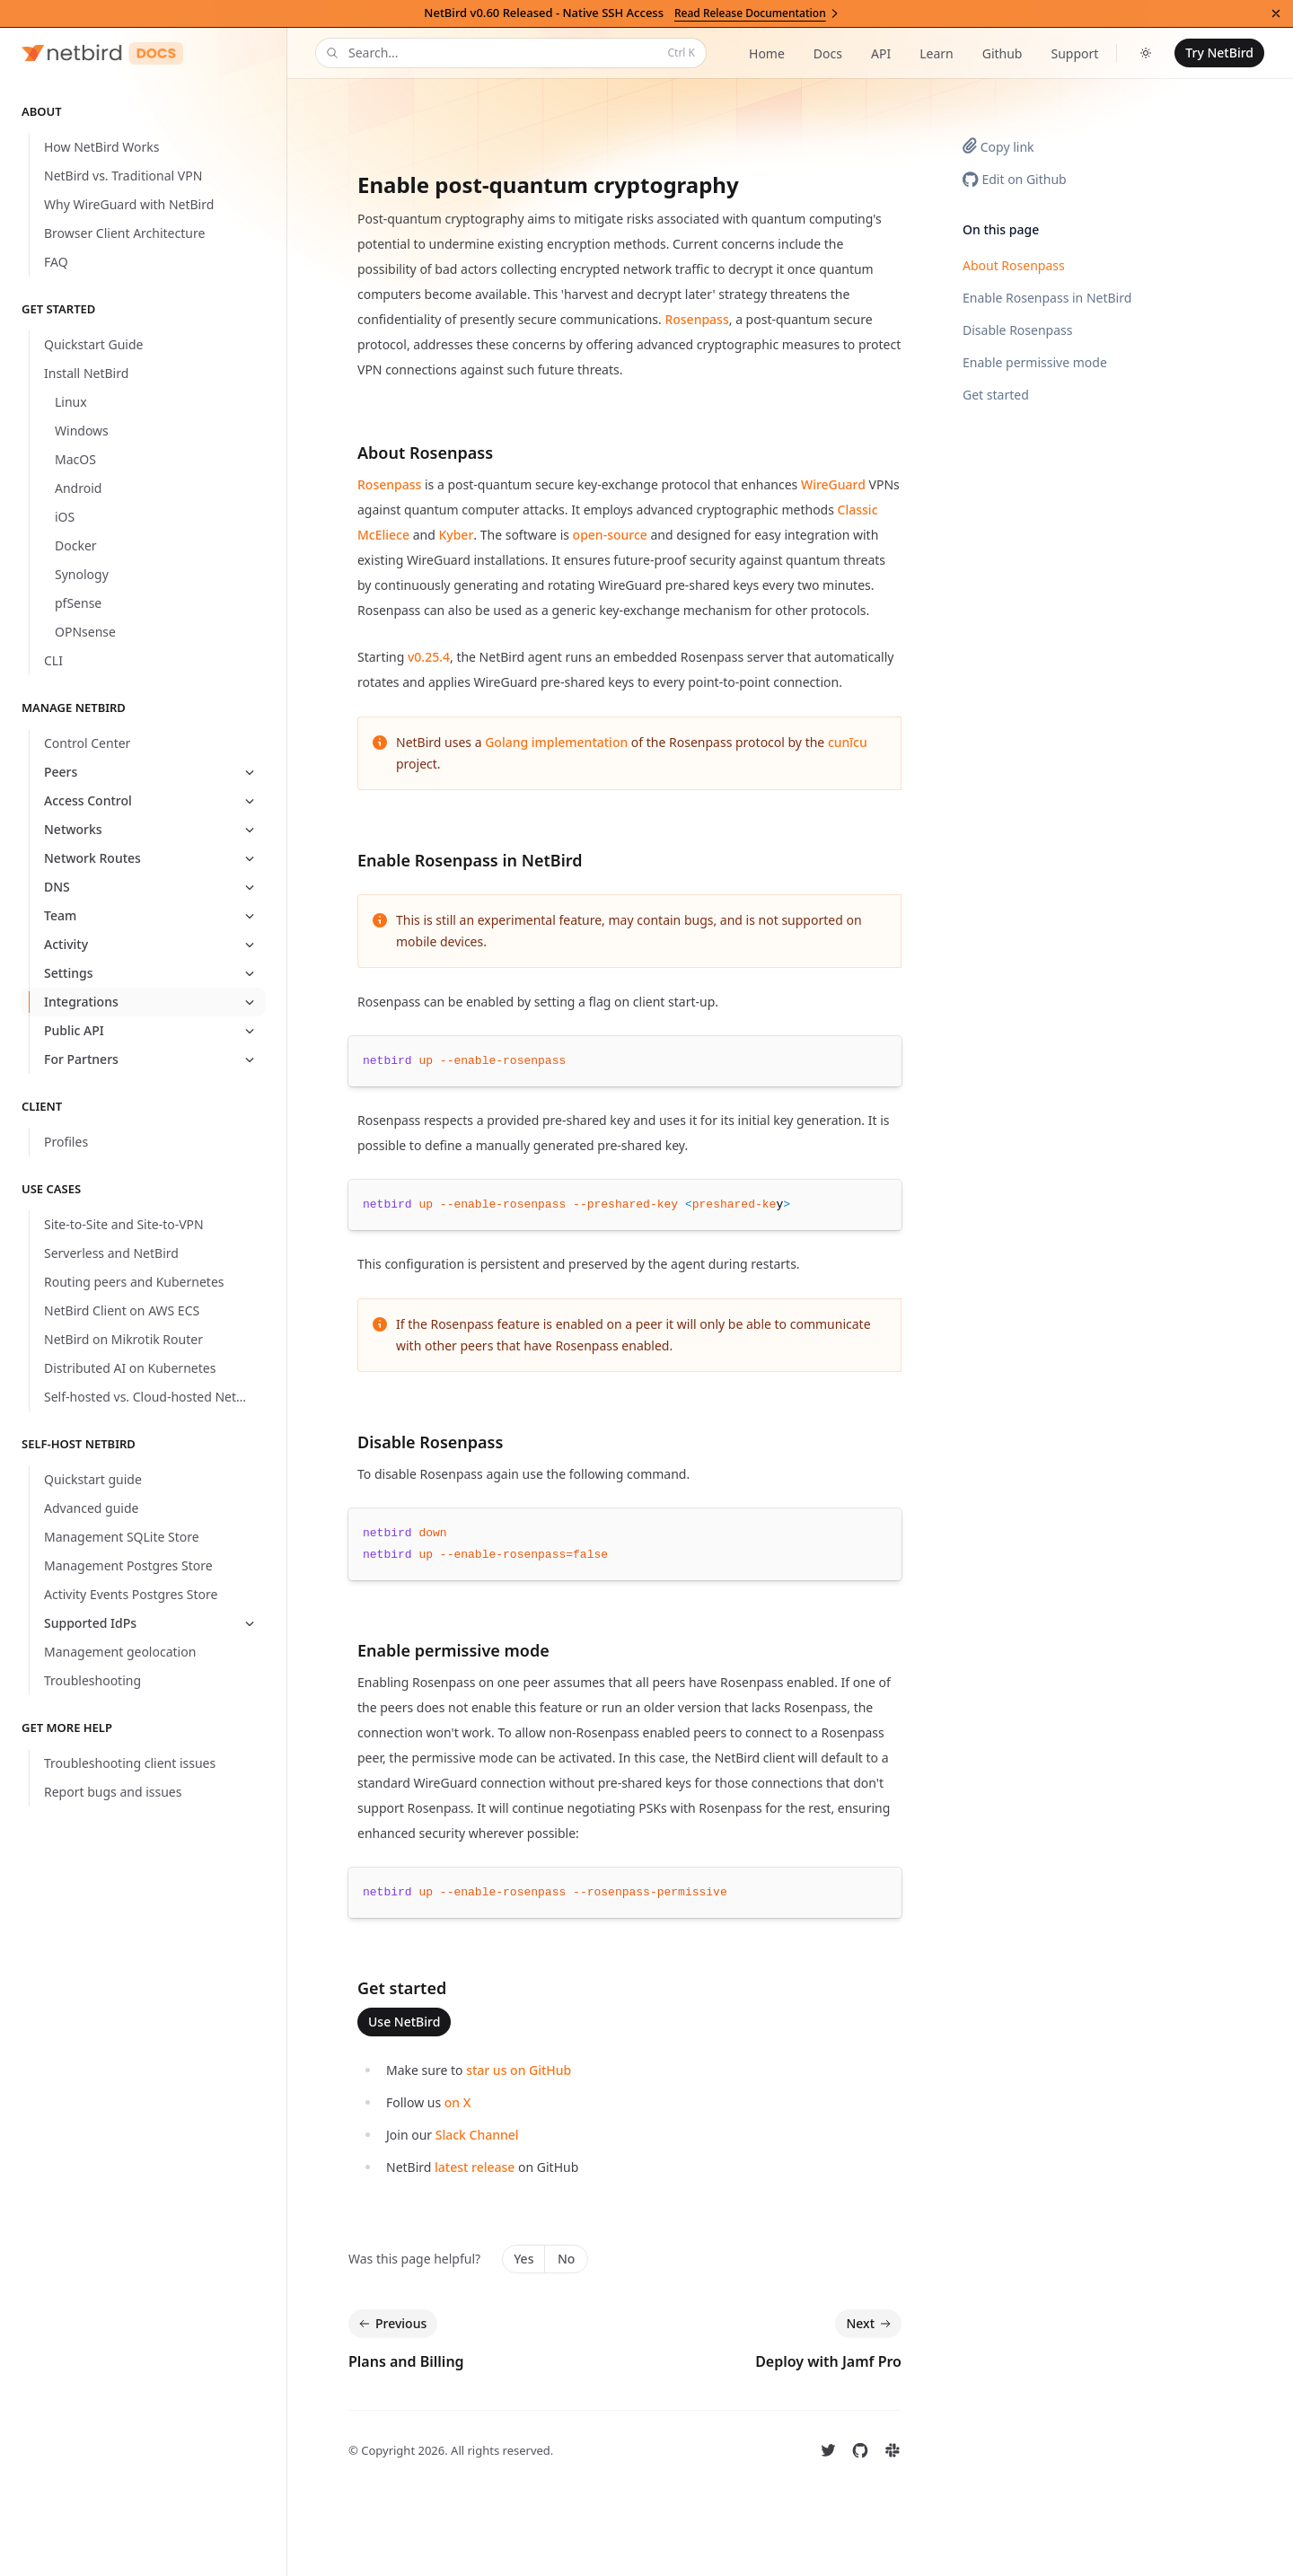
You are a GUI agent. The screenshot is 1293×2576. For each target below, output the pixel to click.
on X (457, 2102)
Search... (509, 53)
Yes (523, 2258)
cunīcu (847, 742)
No (566, 2258)
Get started (996, 394)
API (881, 53)
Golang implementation (556, 742)
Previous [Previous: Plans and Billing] (391, 2324)
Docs (828, 53)
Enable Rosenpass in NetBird (1047, 297)
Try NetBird (1219, 52)
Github (1002, 53)
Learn (936, 53)
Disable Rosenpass (1017, 329)
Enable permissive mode (1035, 362)
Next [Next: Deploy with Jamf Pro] (870, 2324)
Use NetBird (404, 2021)
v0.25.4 (429, 656)
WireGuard (833, 484)
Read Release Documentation (757, 13)
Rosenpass (696, 319)
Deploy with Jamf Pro (828, 2361)
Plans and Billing (406, 2361)
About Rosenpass (1014, 265)
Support (1074, 53)
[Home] (102, 53)
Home (767, 53)
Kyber (455, 534)
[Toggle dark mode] (1146, 53)
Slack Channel (477, 2134)
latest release (475, 2167)
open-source (610, 534)
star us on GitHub (518, 2070)
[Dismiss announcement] (1276, 13)
